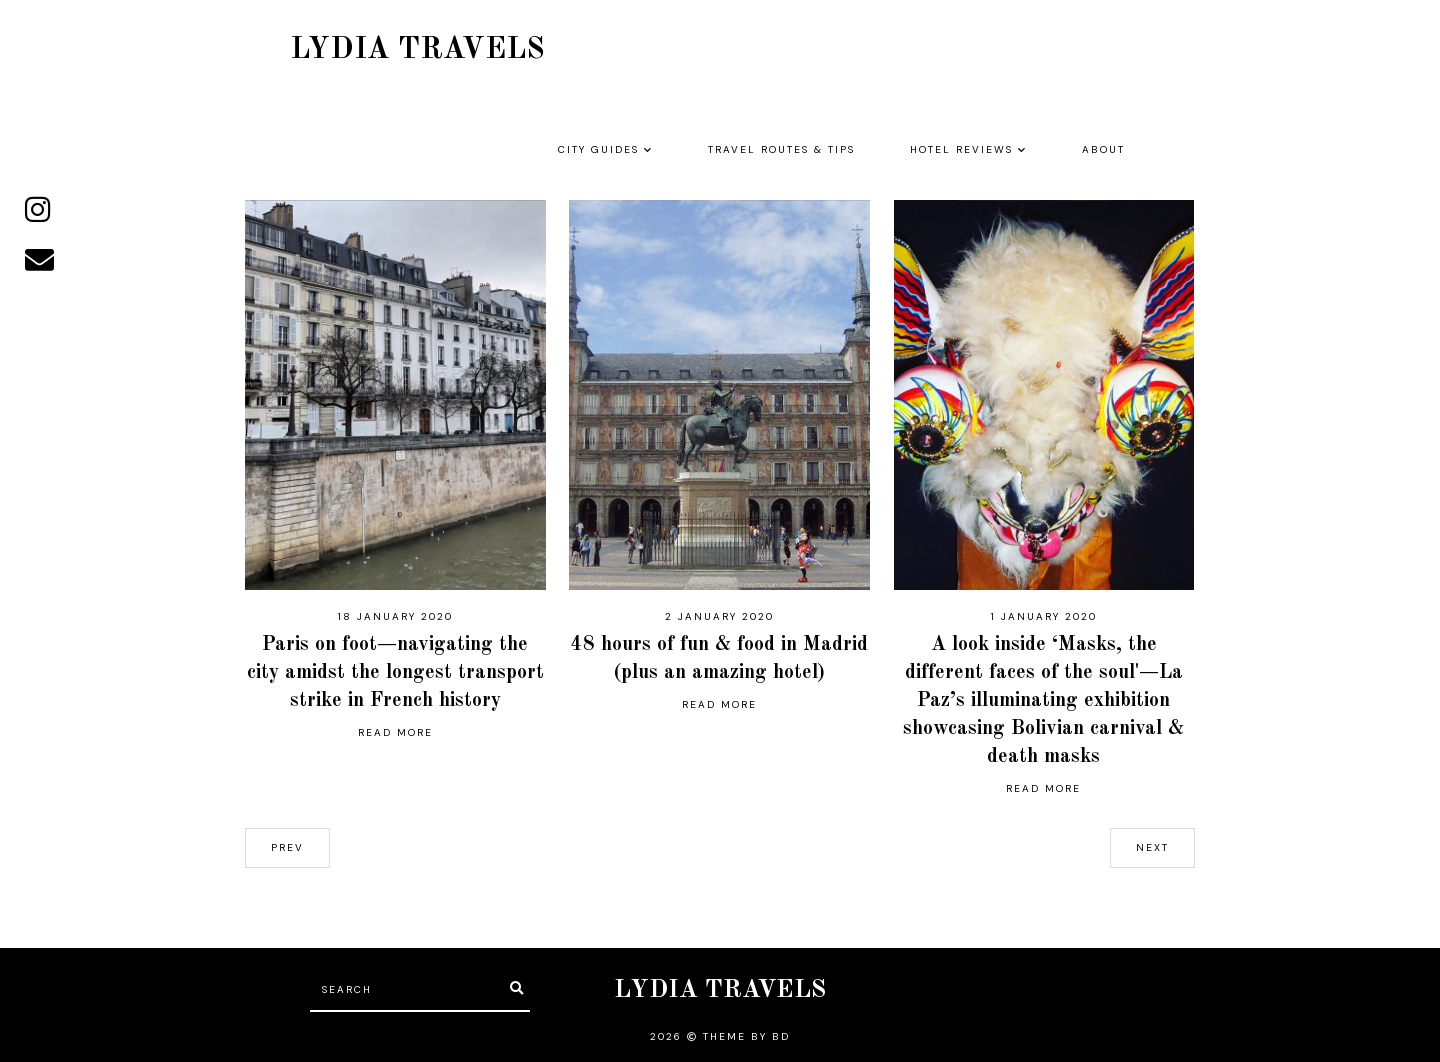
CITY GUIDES (598, 149)
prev (287, 847)
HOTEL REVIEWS (961, 149)
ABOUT (1103, 149)
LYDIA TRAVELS (417, 50)
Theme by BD (746, 1036)
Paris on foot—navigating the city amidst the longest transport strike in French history (395, 673)
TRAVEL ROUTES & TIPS (781, 149)
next (1152, 847)
